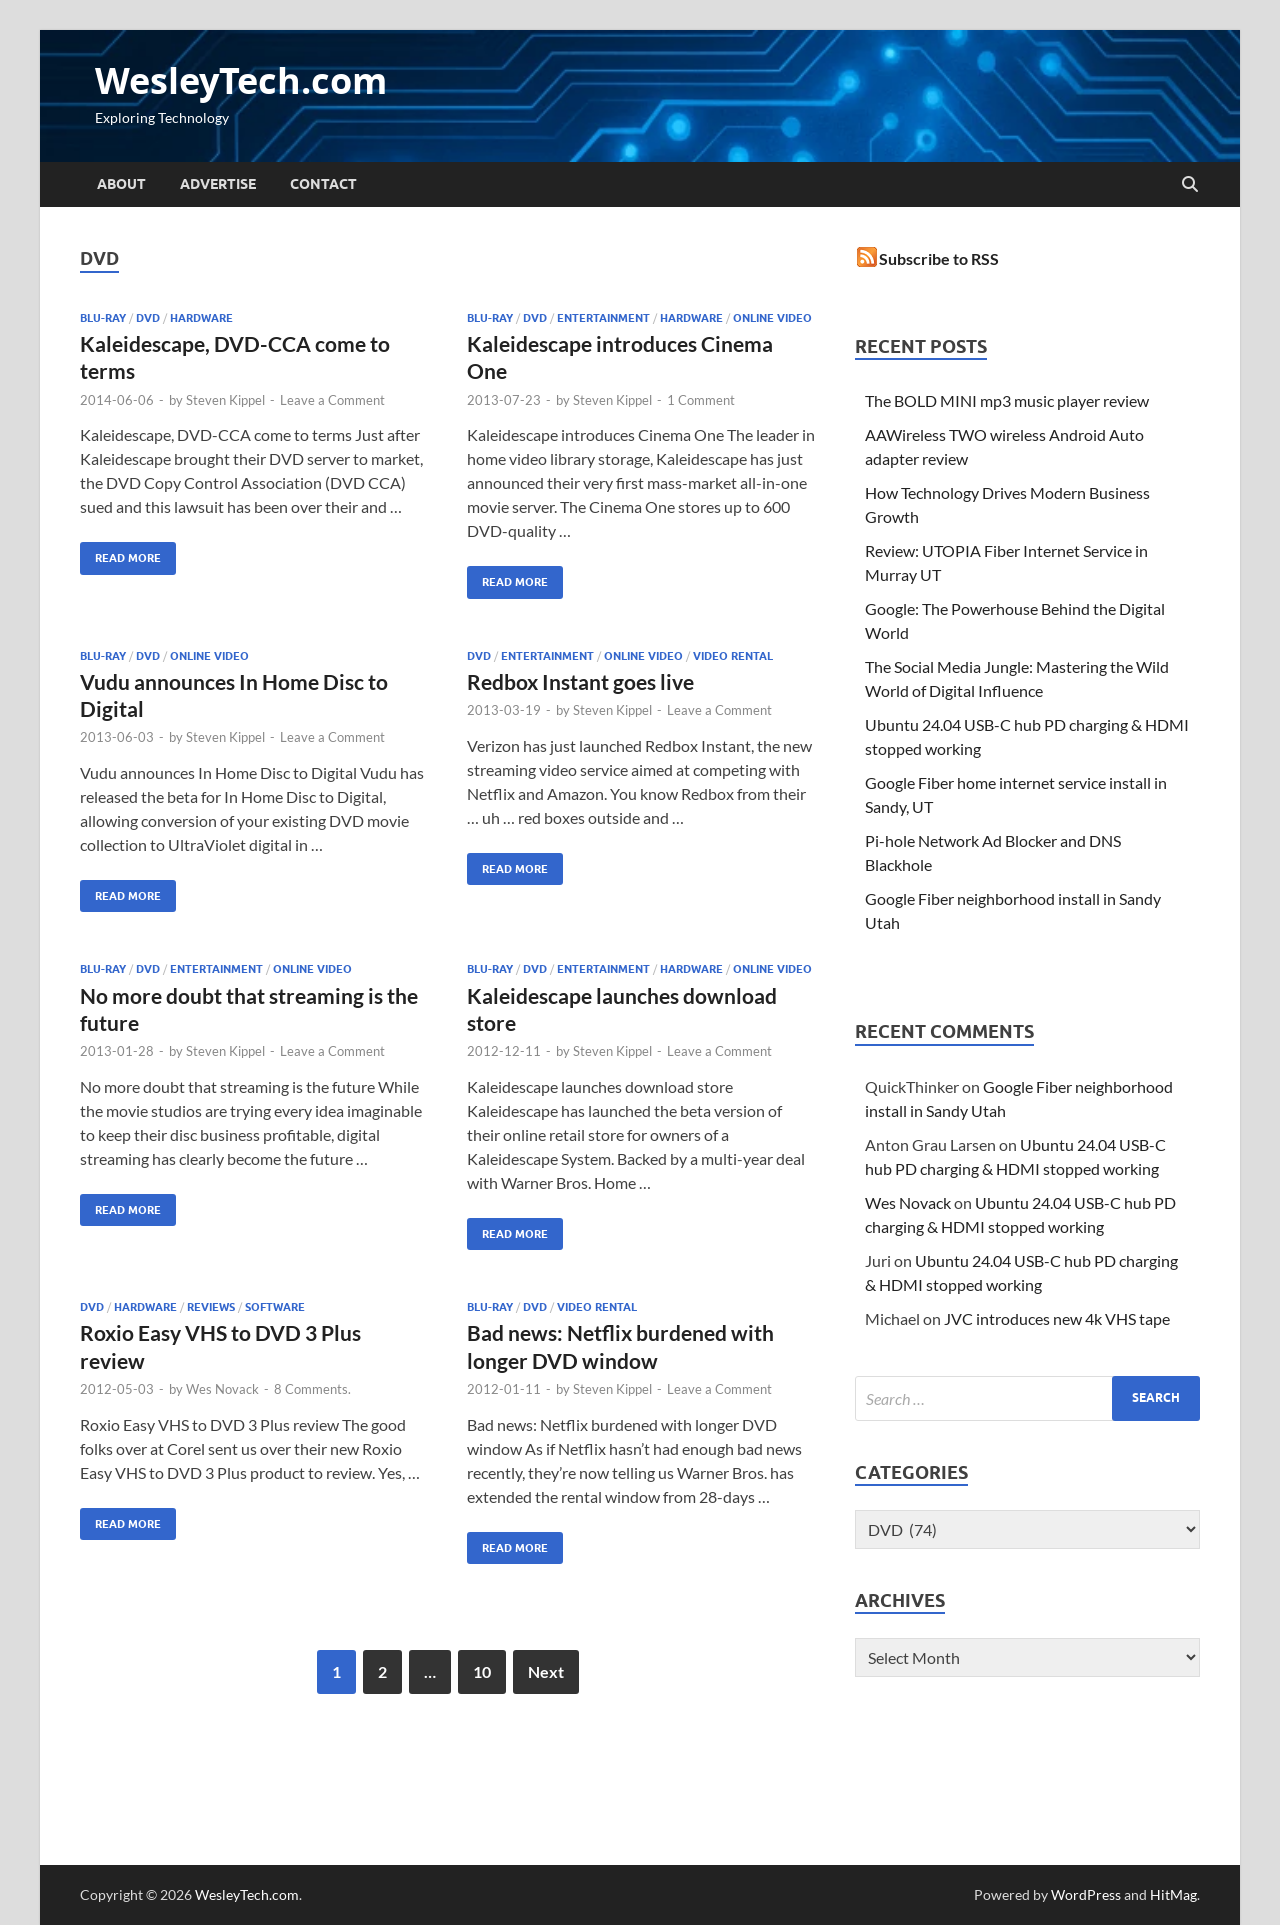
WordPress (1086, 1894)
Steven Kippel (225, 400)
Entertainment (603, 318)
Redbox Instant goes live (580, 681)
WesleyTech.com (241, 80)
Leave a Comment (332, 400)
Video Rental (733, 656)
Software (275, 1307)
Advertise (218, 184)
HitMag (1173, 1894)
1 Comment (701, 400)
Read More (120, 553)
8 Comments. (312, 1389)
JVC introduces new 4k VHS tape (1057, 1318)
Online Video (772, 318)
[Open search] (1190, 185)
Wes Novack (222, 1389)
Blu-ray (103, 318)
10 (482, 1671)
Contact (323, 184)
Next (546, 1671)
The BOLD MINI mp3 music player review (1007, 400)
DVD (148, 318)
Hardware (201, 318)
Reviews (211, 1307)
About (121, 184)
